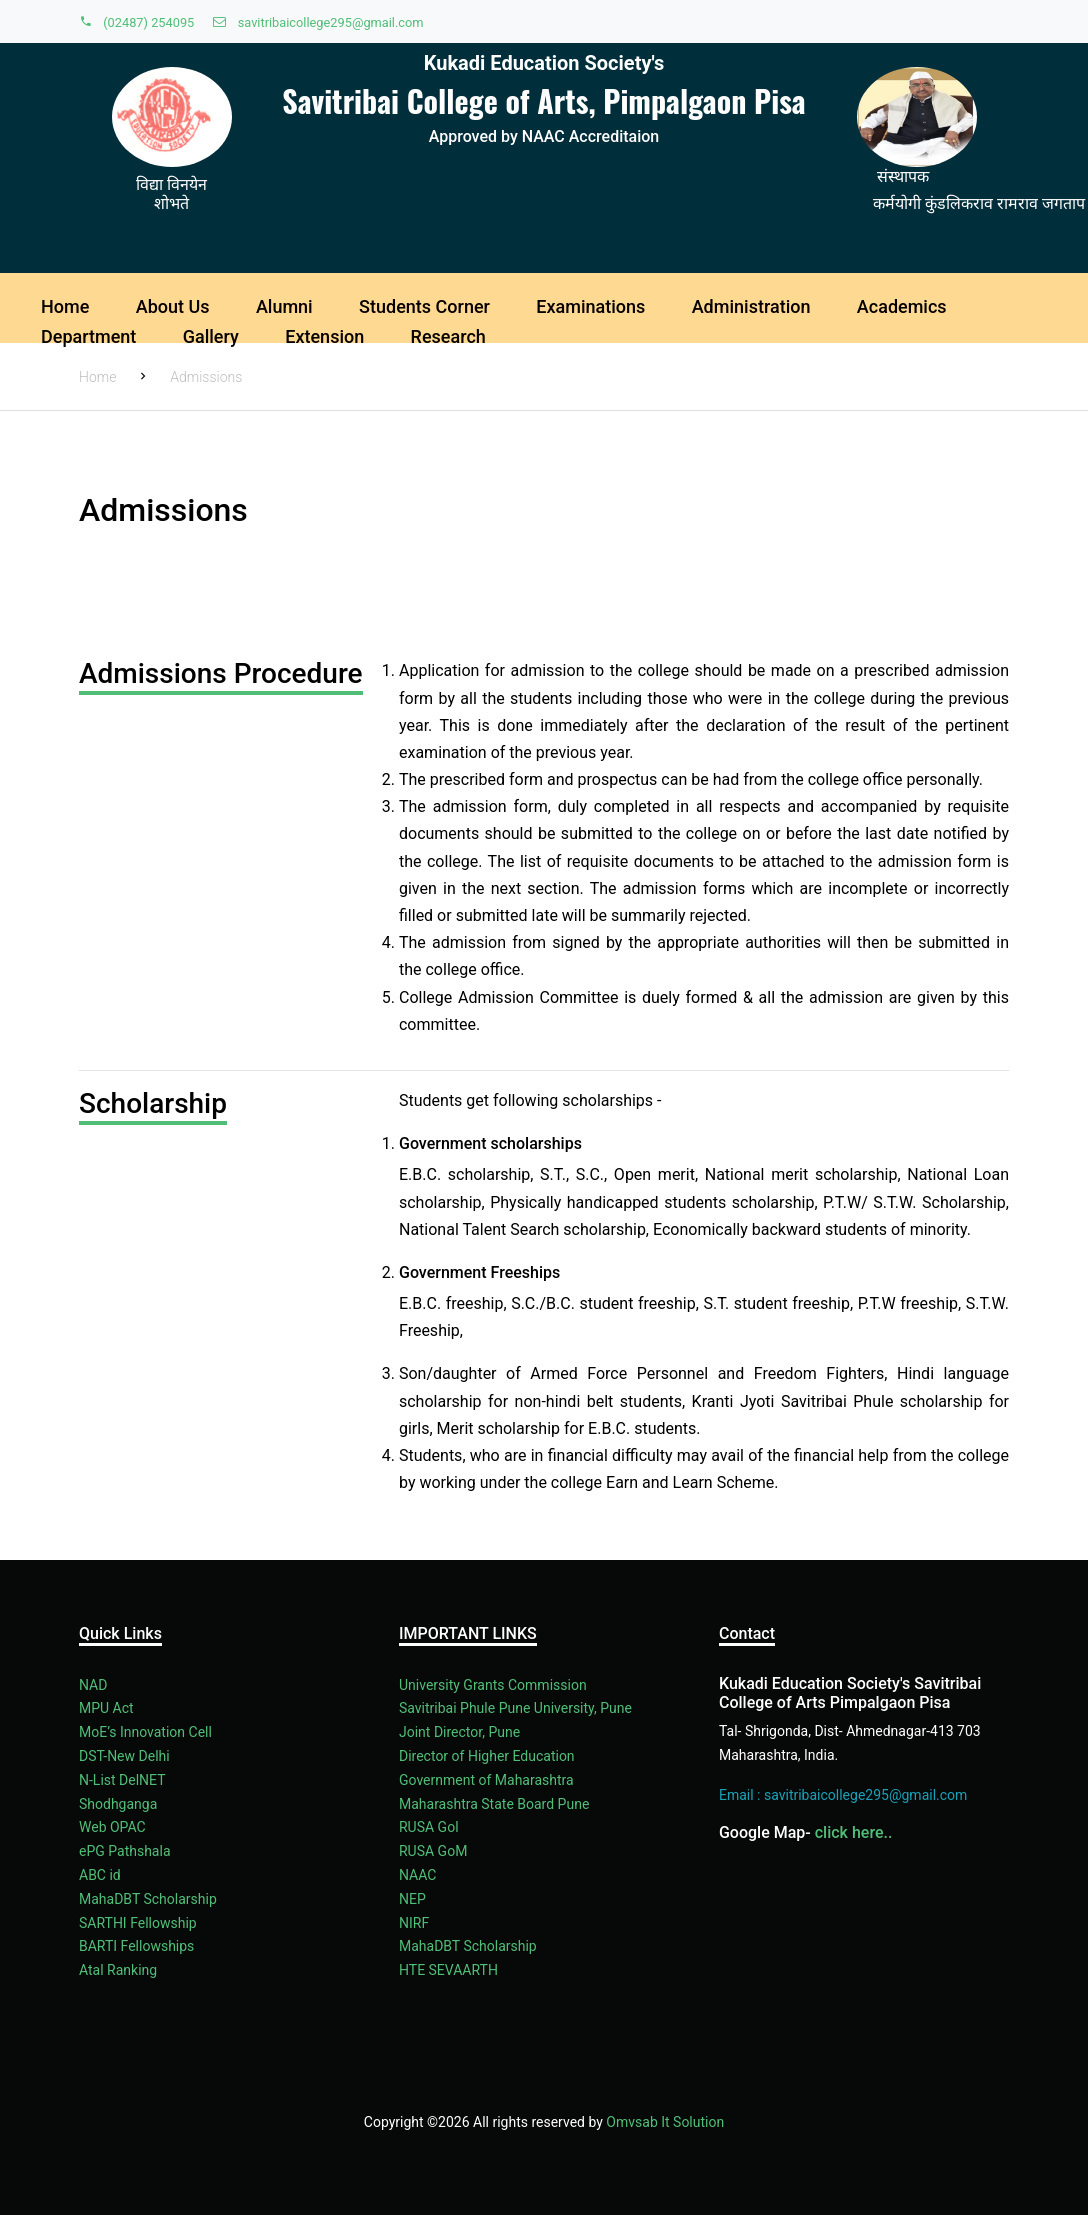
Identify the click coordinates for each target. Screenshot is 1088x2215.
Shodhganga (118, 1804)
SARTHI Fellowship (138, 1923)
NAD (93, 1685)
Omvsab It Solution (665, 2122)
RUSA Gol (429, 1827)
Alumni (284, 306)
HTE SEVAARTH (448, 1970)
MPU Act (106, 1708)
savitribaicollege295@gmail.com (318, 22)
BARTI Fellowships (136, 1946)
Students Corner (424, 306)
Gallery (211, 336)
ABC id (100, 1875)
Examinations (590, 306)
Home (65, 306)
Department (88, 336)
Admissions (206, 377)
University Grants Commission (493, 1685)
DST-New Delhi (124, 1756)
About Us (173, 306)
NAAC (417, 1875)
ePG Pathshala (125, 1851)
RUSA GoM (433, 1851)
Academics (902, 306)
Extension (324, 336)
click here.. (854, 1832)
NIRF (414, 1923)
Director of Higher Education (487, 1756)
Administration (751, 306)
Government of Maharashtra (486, 1780)
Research (448, 336)
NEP (412, 1899)
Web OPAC (112, 1827)
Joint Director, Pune (459, 1732)
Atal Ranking (118, 1970)
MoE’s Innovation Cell (145, 1732)
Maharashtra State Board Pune (494, 1804)
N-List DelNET (122, 1780)
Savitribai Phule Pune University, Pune (515, 1708)
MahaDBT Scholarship (148, 1899)
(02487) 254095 (138, 22)
